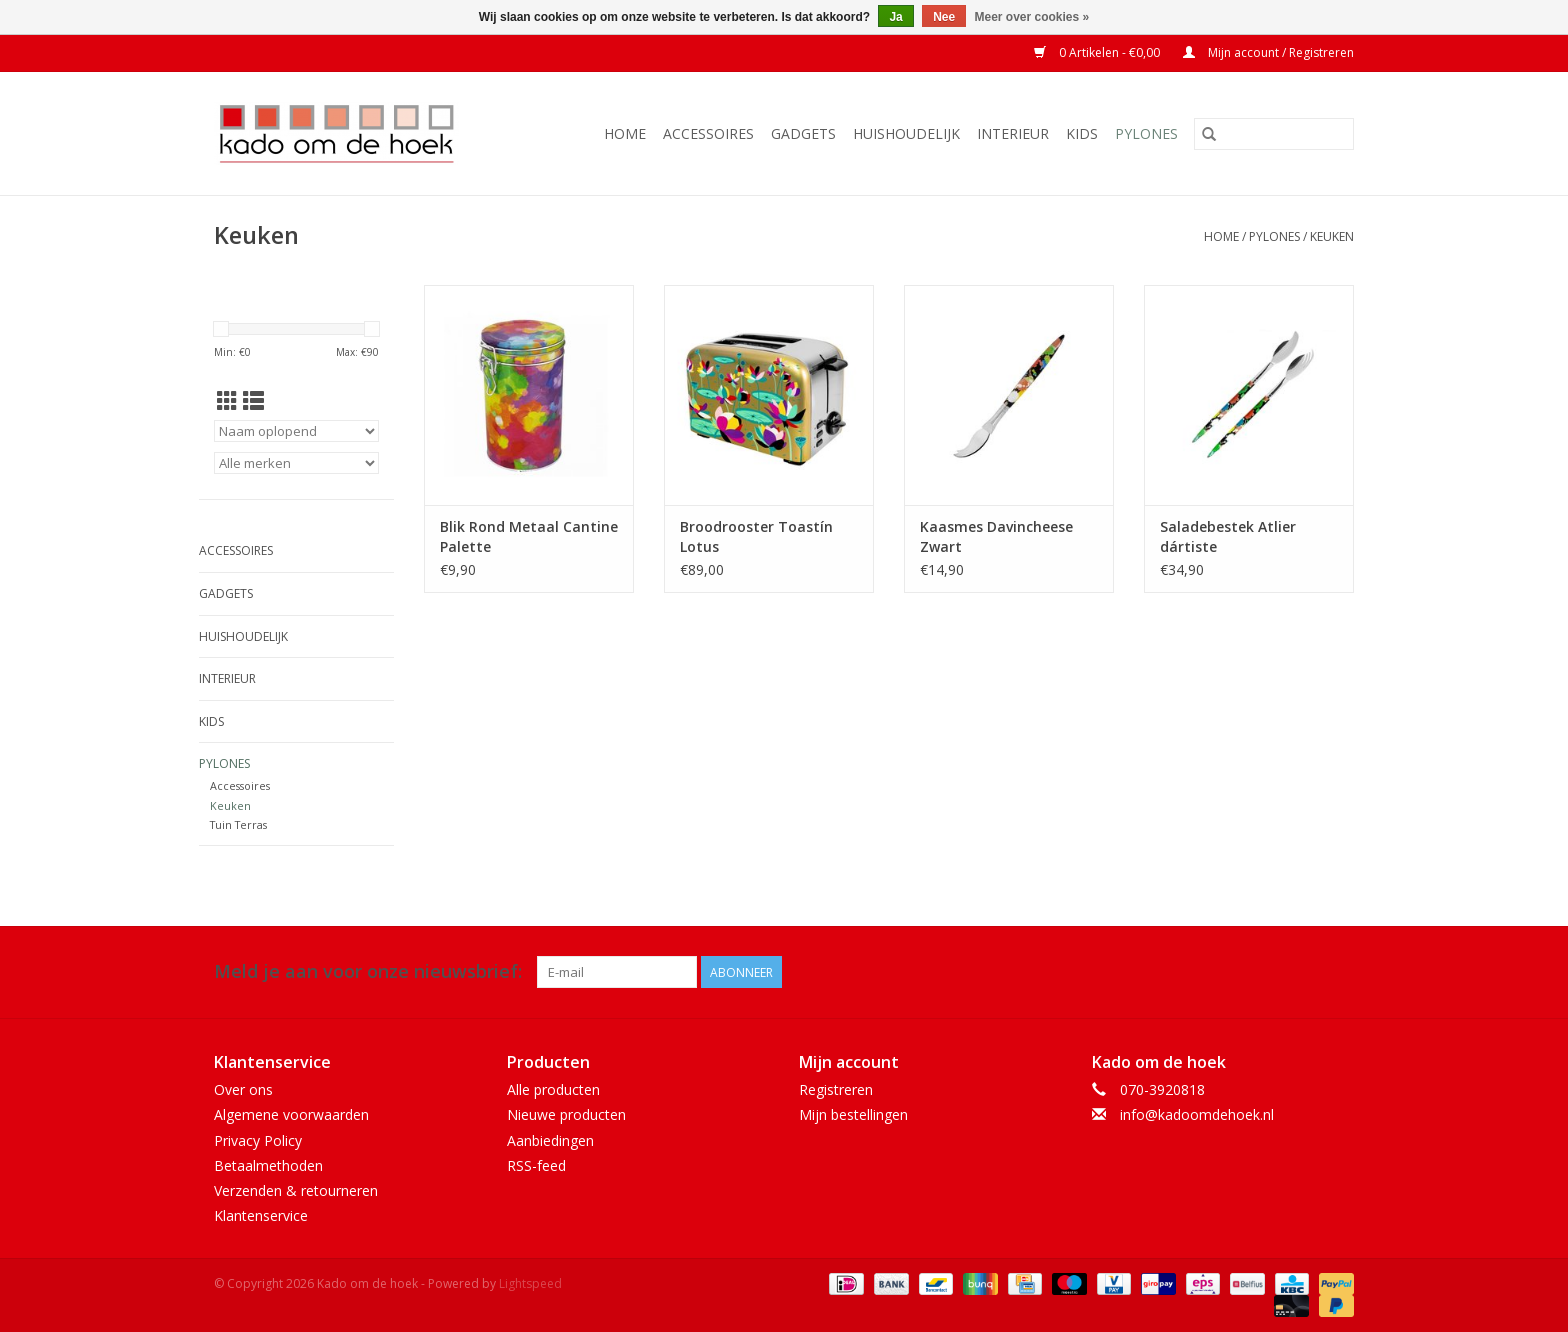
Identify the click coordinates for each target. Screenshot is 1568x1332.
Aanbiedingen (550, 1140)
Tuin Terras (238, 824)
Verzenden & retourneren (296, 1190)
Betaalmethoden (268, 1165)
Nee (944, 17)
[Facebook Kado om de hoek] (1302, 972)
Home (625, 133)
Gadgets (803, 133)
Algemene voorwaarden (291, 1114)
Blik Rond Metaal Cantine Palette (529, 536)
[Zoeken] (1274, 134)
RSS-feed (536, 1165)
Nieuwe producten (566, 1114)
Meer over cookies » (1032, 17)
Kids (1082, 133)
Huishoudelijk (906, 133)
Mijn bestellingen (853, 1114)
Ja (895, 17)
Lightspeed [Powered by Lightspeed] (530, 1283)
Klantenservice (261, 1215)
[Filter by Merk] (296, 463)
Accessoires (708, 133)
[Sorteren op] (296, 431)
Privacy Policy (258, 1140)
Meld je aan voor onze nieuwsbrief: (368, 971)
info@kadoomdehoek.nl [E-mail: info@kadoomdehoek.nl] (1197, 1114)
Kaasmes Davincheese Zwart (996, 536)
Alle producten (553, 1089)
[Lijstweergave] (253, 401)
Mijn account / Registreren (1268, 52)
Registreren (836, 1089)
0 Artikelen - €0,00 (1098, 52)
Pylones (1146, 133)
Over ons (243, 1089)
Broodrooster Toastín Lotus (756, 536)
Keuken (1332, 236)
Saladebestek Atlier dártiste (1228, 536)
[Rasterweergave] (227, 401)
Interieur (1013, 133)
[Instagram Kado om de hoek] (1338, 972)
